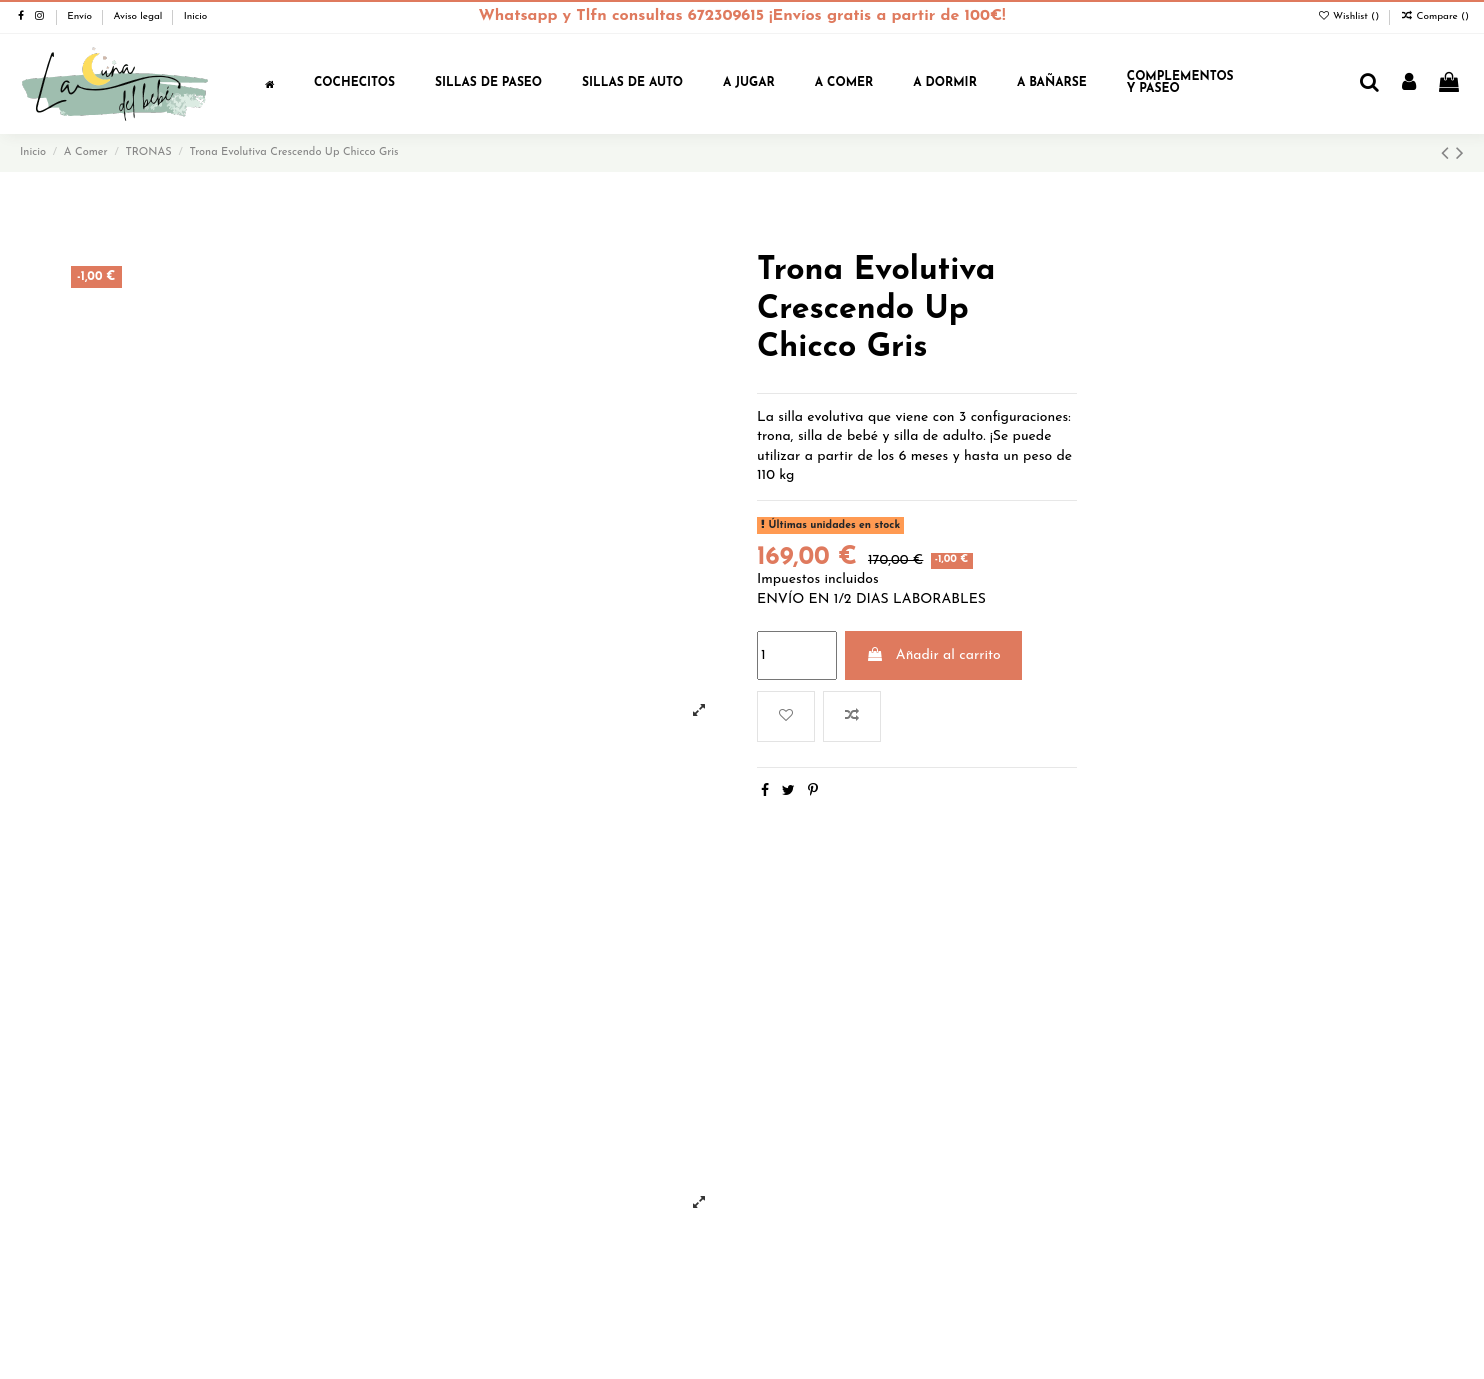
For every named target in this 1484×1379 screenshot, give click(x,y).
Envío (81, 16)
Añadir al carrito (933, 655)
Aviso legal (139, 16)
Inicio (196, 16)
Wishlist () (1349, 16)
